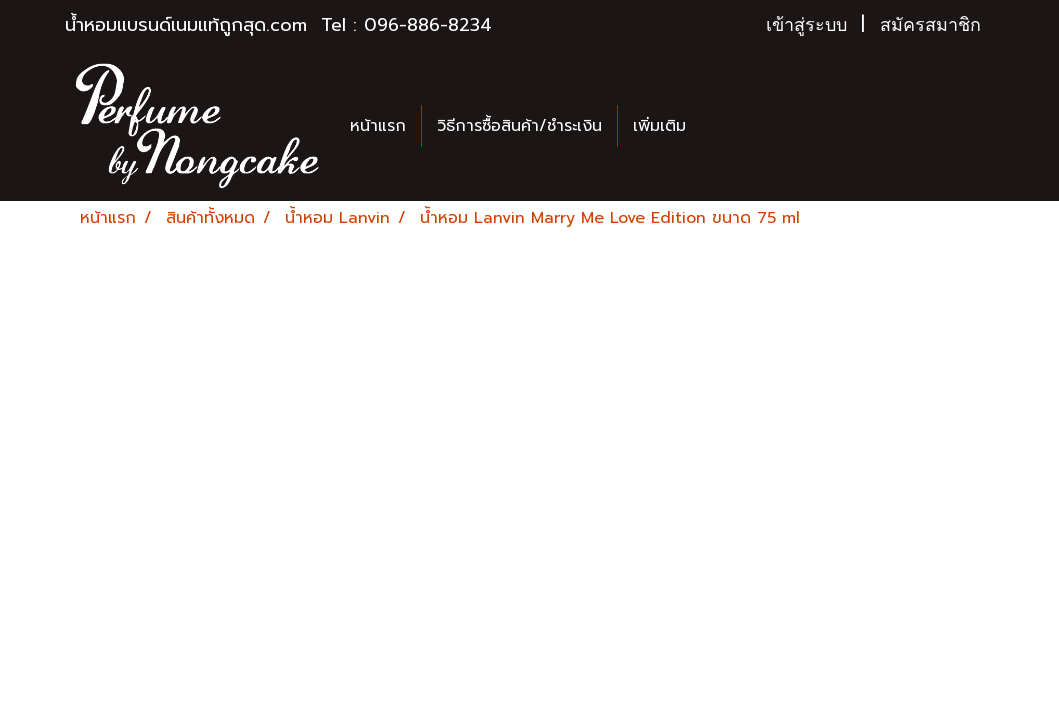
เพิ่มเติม (659, 126)
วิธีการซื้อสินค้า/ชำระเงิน (519, 126)
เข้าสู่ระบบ (806, 25)
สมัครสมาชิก (930, 25)
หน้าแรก (378, 126)
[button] (719, 126)
